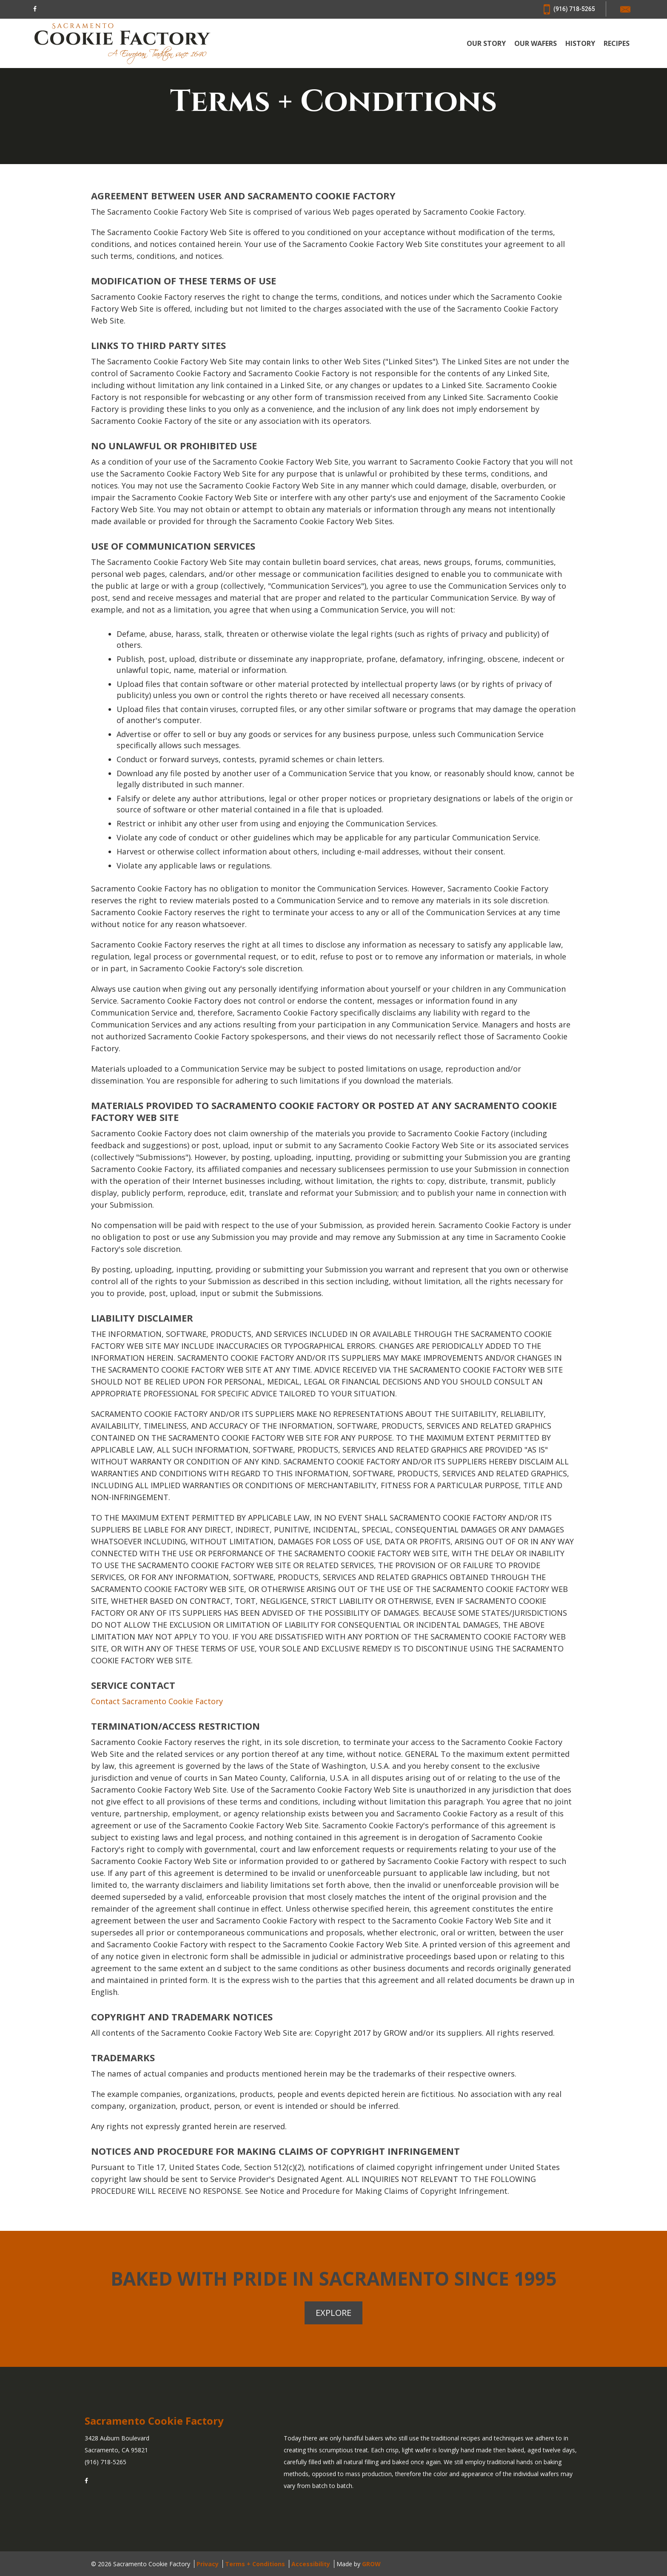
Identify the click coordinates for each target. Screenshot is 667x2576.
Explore (333, 2312)
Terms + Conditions (255, 2563)
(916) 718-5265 (569, 9)
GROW (371, 2563)
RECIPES (617, 44)
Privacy (208, 2563)
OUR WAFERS (535, 44)
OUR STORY (486, 44)
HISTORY (580, 44)
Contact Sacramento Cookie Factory (157, 1701)
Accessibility (310, 2563)
